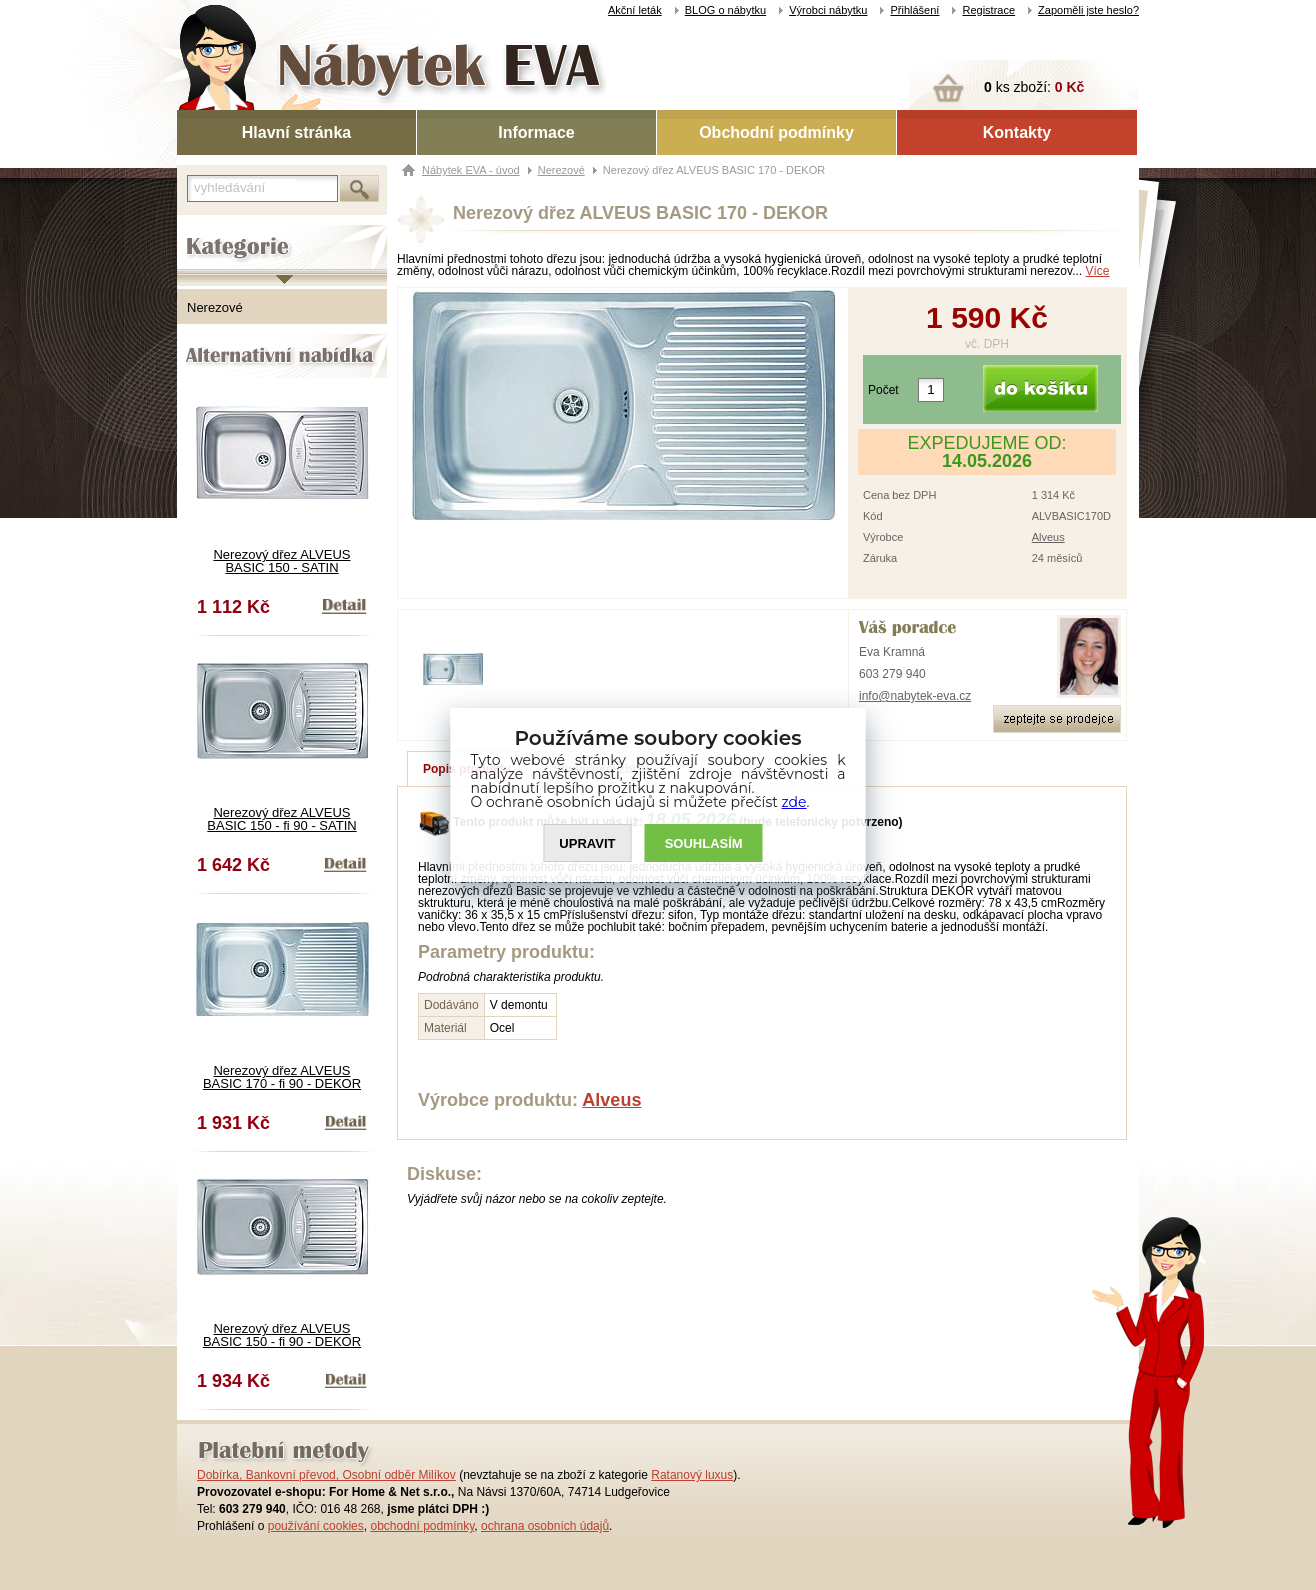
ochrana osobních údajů (545, 1526)
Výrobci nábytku (828, 10)
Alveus (1048, 537)
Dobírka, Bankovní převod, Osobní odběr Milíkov (326, 1475)
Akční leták (635, 10)
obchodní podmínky (422, 1526)
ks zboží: (1034, 87)
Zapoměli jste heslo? (1088, 10)
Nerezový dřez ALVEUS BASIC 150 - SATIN (281, 561)
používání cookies (316, 1526)
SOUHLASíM (704, 843)
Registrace (988, 10)
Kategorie (204, 231)
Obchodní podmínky (776, 132)
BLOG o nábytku (725, 10)
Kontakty (1017, 132)
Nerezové (215, 307)
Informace (536, 132)
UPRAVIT (587, 843)
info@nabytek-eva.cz (915, 696)
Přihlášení (914, 10)
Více (1098, 271)
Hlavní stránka (296, 132)
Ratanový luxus (692, 1475)
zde (794, 802)
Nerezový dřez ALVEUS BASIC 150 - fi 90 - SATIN (281, 819)
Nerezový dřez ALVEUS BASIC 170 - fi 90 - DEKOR (282, 1077)
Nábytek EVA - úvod (471, 170)
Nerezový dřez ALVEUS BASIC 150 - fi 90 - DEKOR (282, 1335)
